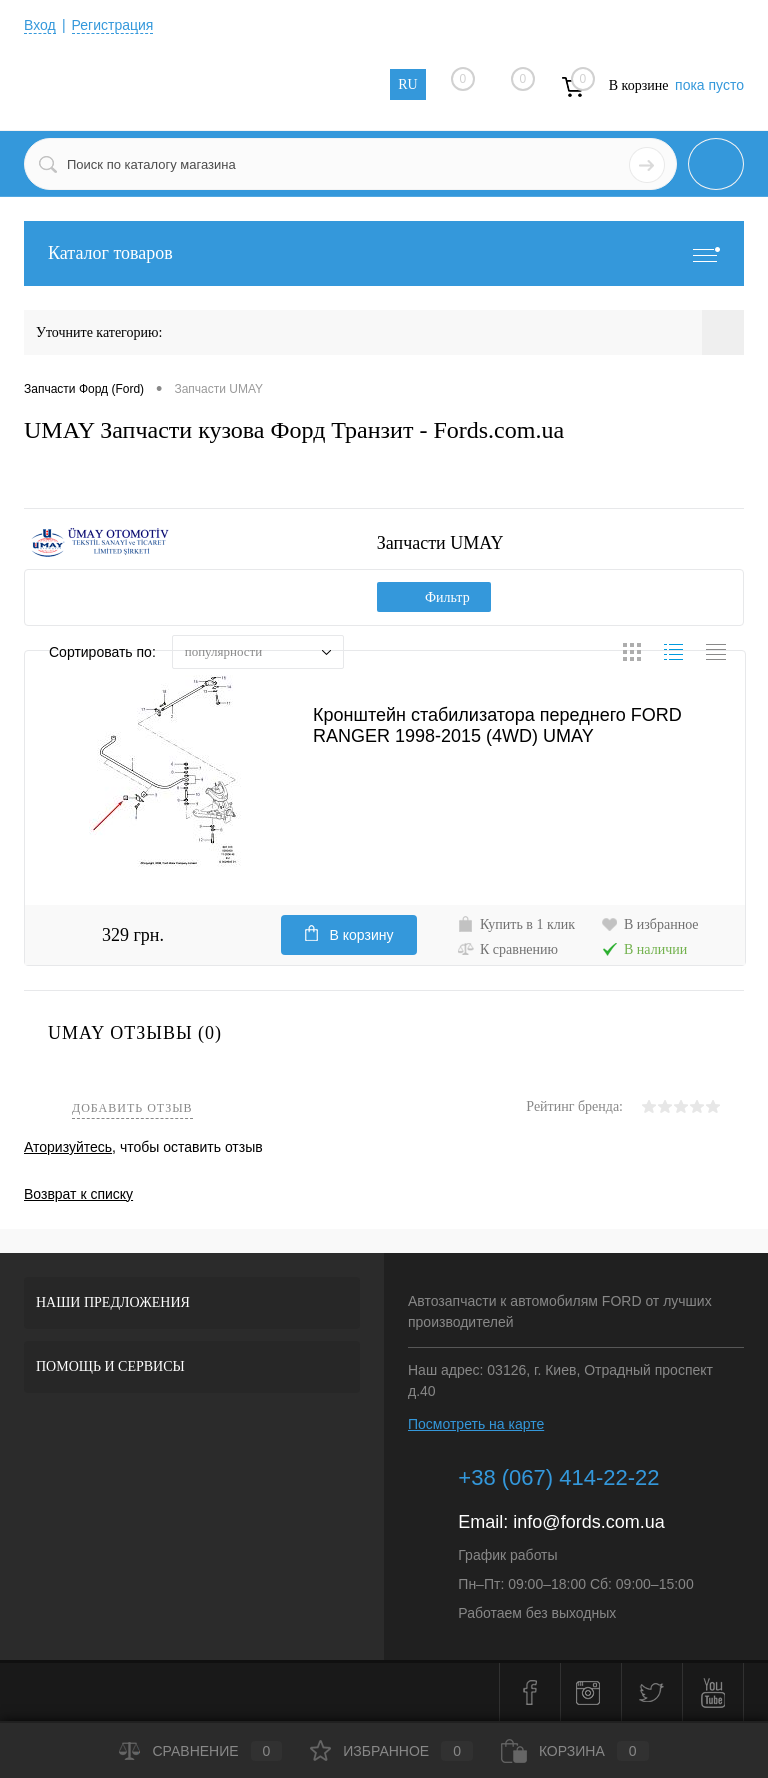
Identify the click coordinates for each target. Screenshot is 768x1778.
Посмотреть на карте (476, 1424)
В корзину (349, 934)
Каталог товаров (384, 253)
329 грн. (133, 935)
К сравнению (507, 949)
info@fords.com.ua (588, 1522)
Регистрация (113, 25)
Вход (40, 25)
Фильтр (434, 597)
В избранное (650, 924)
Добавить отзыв (132, 1108)
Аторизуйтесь (68, 1147)
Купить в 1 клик (516, 924)
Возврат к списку (78, 1194)
